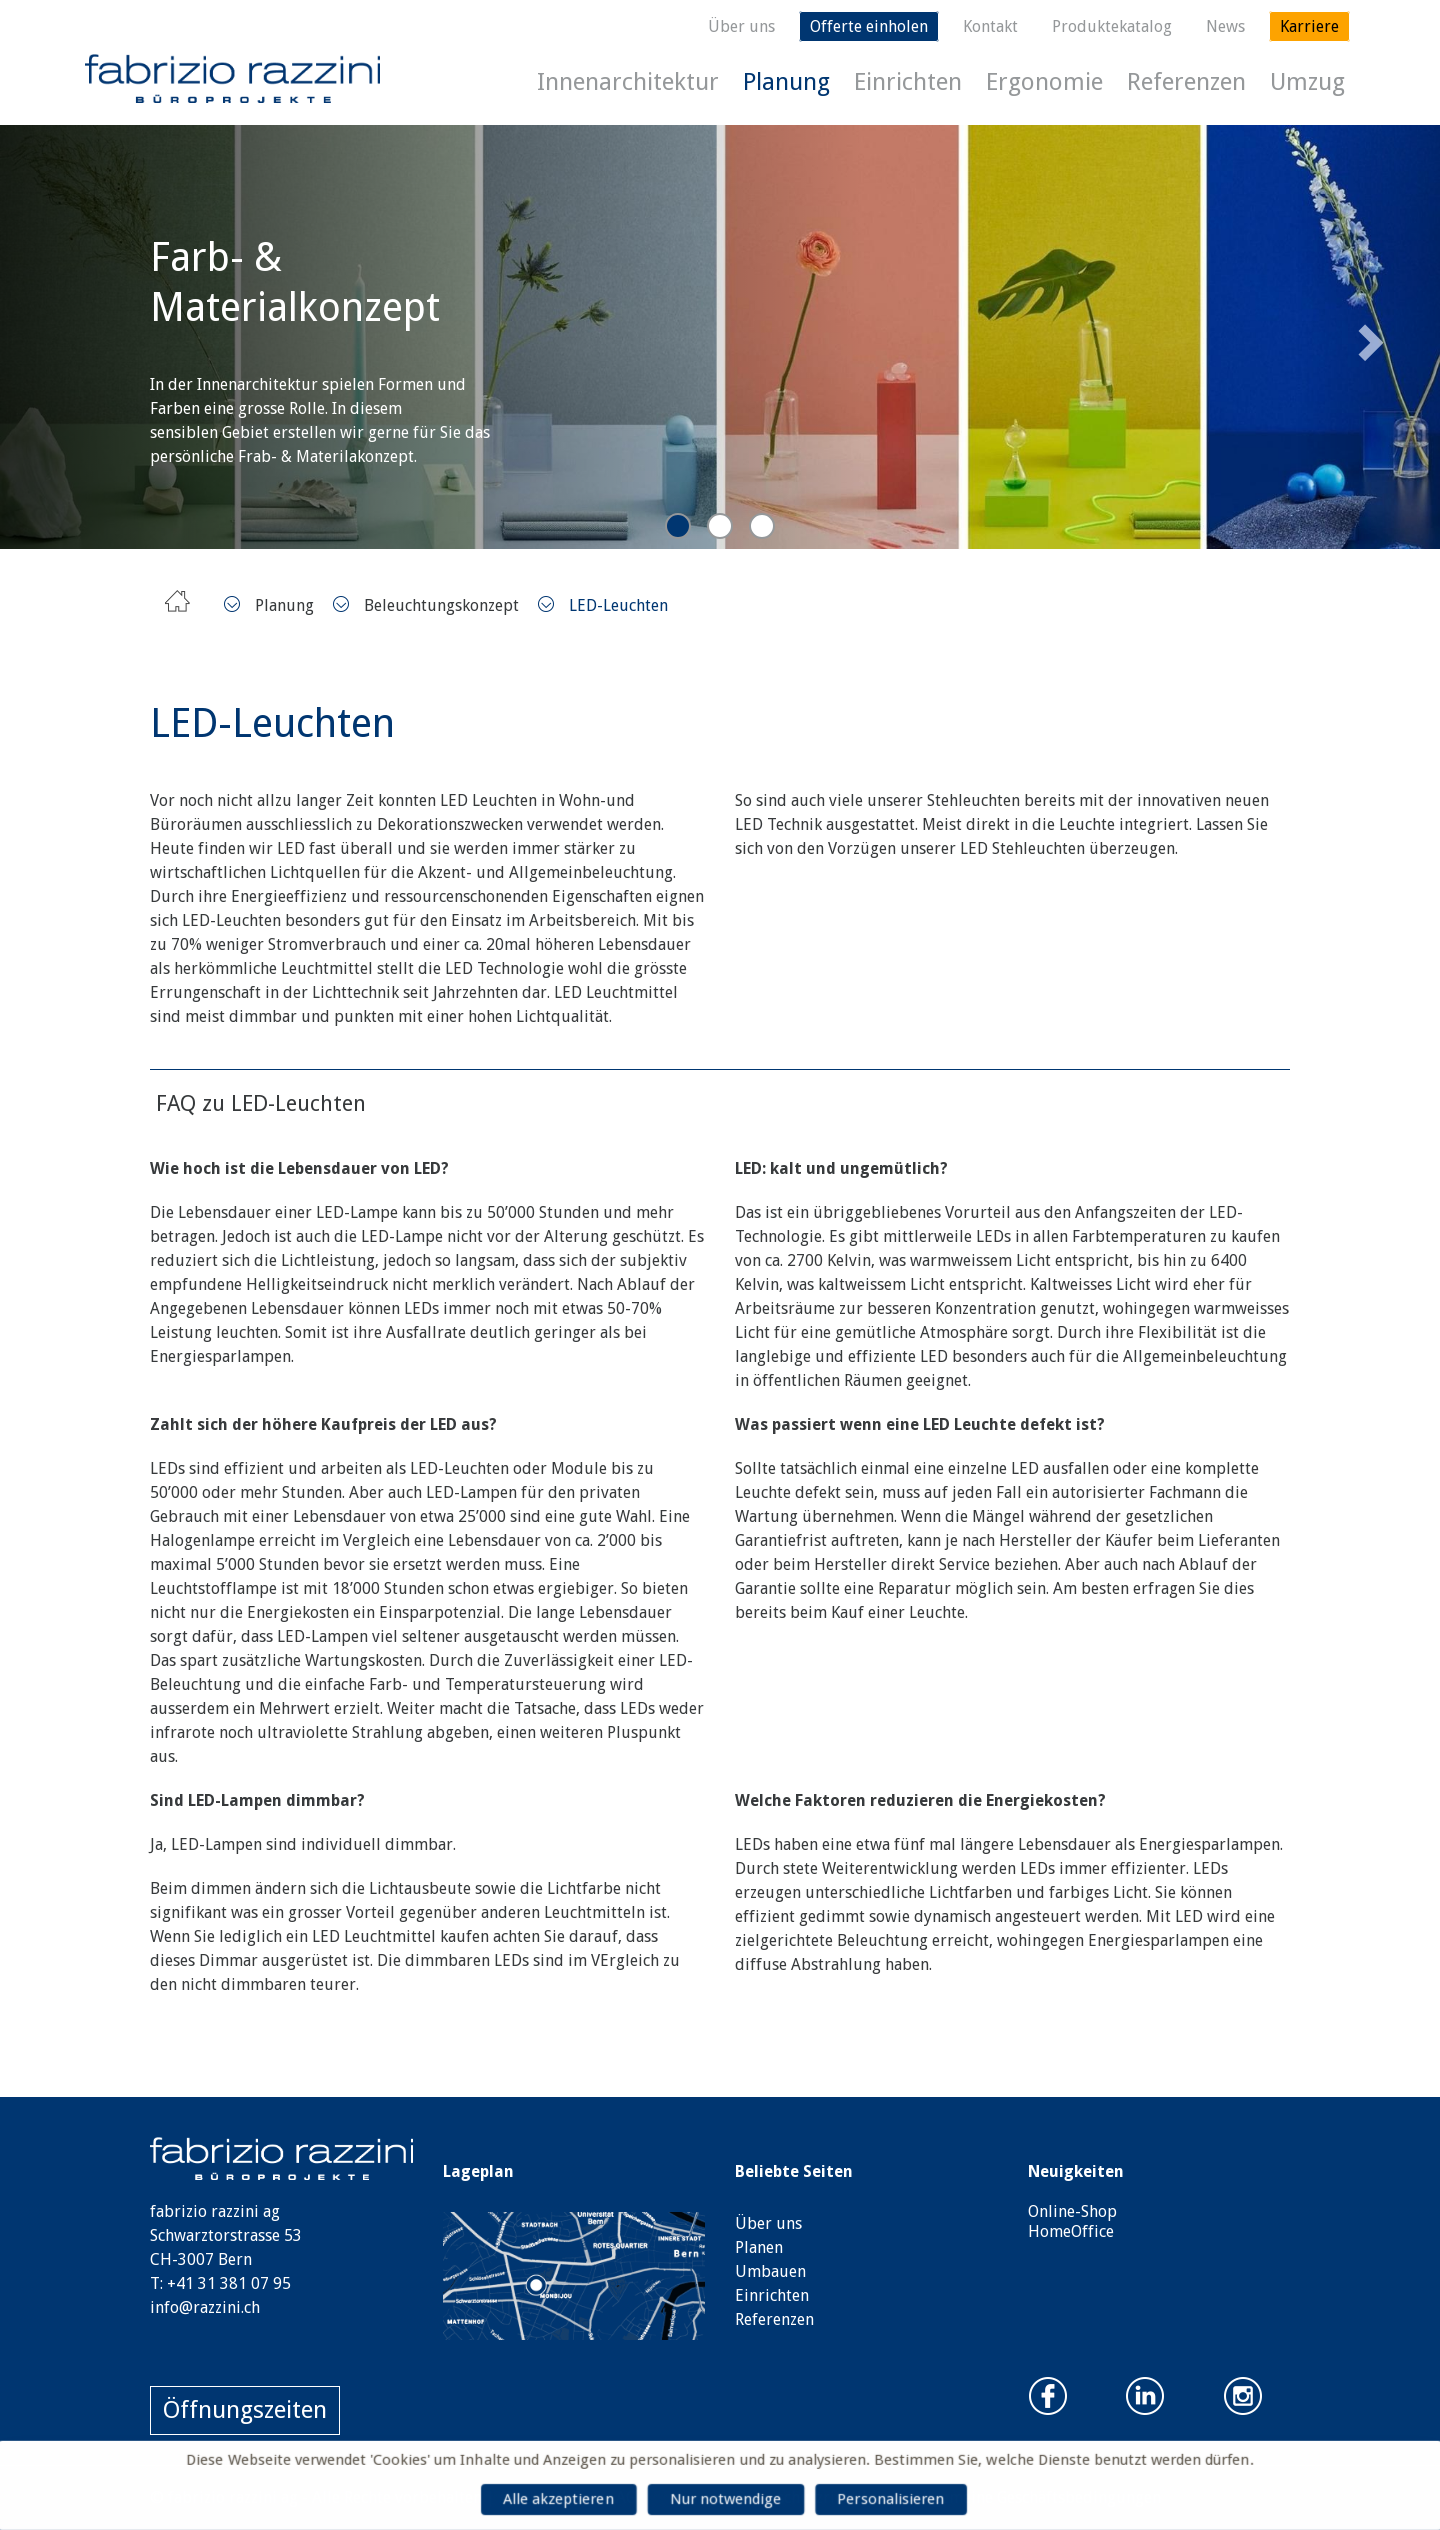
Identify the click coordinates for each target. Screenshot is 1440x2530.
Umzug (1307, 82)
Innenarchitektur (628, 82)
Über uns (741, 26)
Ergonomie (1044, 82)
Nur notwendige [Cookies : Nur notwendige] (726, 2499)
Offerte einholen (869, 26)
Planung (786, 82)
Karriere (1309, 26)
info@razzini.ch (205, 2307)
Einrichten (908, 82)
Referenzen (1186, 82)
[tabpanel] (720, 337)
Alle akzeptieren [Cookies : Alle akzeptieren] (555, 2499)
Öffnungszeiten (245, 2410)
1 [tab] (678, 526)
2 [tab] (720, 526)
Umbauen (770, 2271)
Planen (759, 2247)
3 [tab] (762, 526)
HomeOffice (1071, 2231)
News (1225, 26)
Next (1368, 336)
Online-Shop (1072, 2211)
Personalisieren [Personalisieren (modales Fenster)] (894, 2499)
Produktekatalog (1112, 26)
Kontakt (990, 26)
